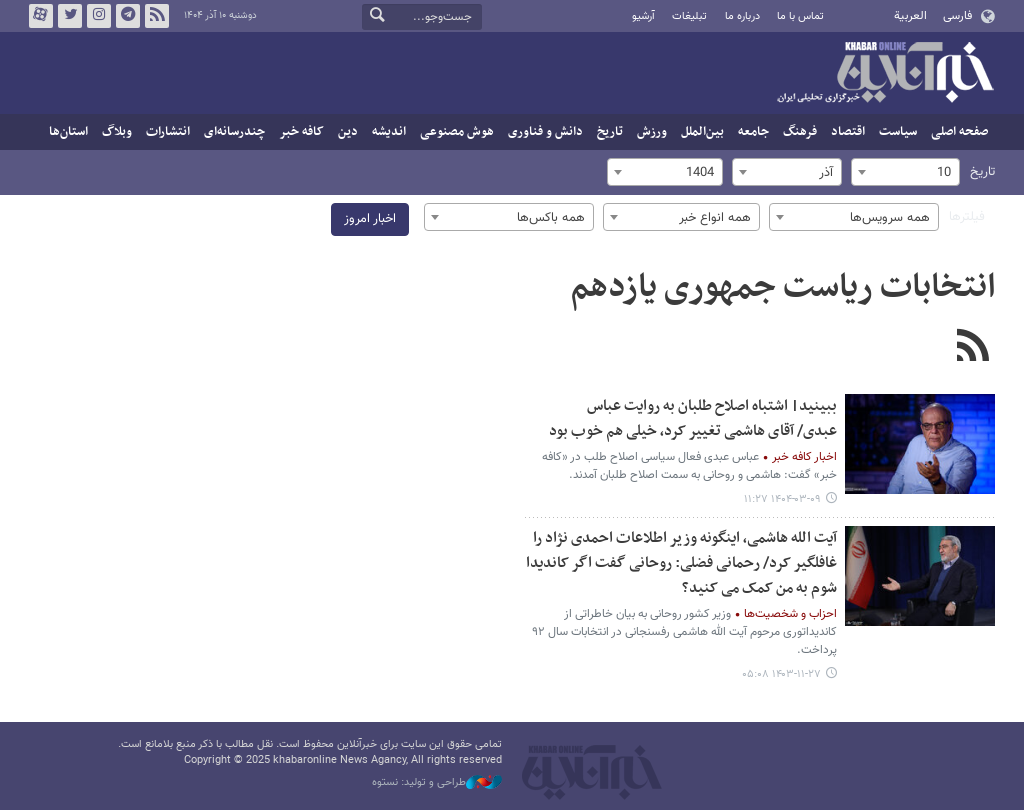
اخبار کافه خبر (804, 457)
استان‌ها (68, 132)
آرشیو (643, 16)
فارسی (957, 16)
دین (348, 132)
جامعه (753, 132)
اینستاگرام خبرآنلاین (99, 16)
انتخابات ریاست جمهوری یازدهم (782, 288)
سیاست (898, 132)
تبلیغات (689, 16)
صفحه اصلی (959, 132)
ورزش (652, 132)
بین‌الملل (702, 132)
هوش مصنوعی (457, 132)
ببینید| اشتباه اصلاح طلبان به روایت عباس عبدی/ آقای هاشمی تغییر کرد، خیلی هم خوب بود (693, 419)
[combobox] (905, 172)
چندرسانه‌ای (234, 132)
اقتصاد (848, 132)
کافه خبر (301, 132)
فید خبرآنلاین (157, 16)
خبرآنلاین (885, 74)
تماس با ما (800, 16)
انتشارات (168, 132)
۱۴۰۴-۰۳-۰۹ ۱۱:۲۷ (782, 499)
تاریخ (610, 132)
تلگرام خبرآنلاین (128, 16)
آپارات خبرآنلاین (41, 16)
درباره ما (742, 16)
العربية (910, 16)
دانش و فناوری (545, 132)
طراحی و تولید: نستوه (437, 783)
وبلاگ (117, 132)
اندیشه (389, 132)
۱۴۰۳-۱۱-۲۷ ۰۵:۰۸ (781, 674)
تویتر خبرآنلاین (70, 16)
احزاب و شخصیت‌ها (790, 614)
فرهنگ (800, 132)
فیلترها (967, 217)
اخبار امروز (370, 219)
